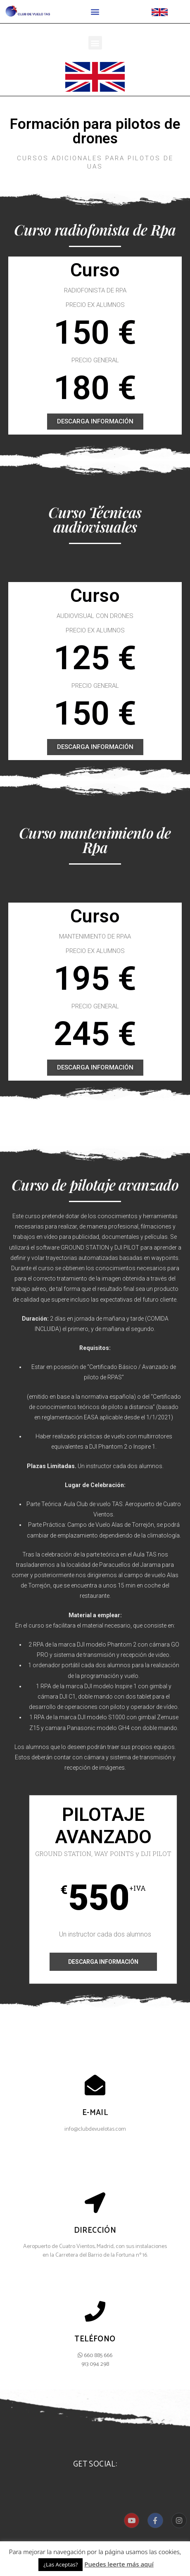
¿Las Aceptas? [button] (60, 2564)
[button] (95, 12)
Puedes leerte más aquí (118, 2564)
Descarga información (103, 1961)
